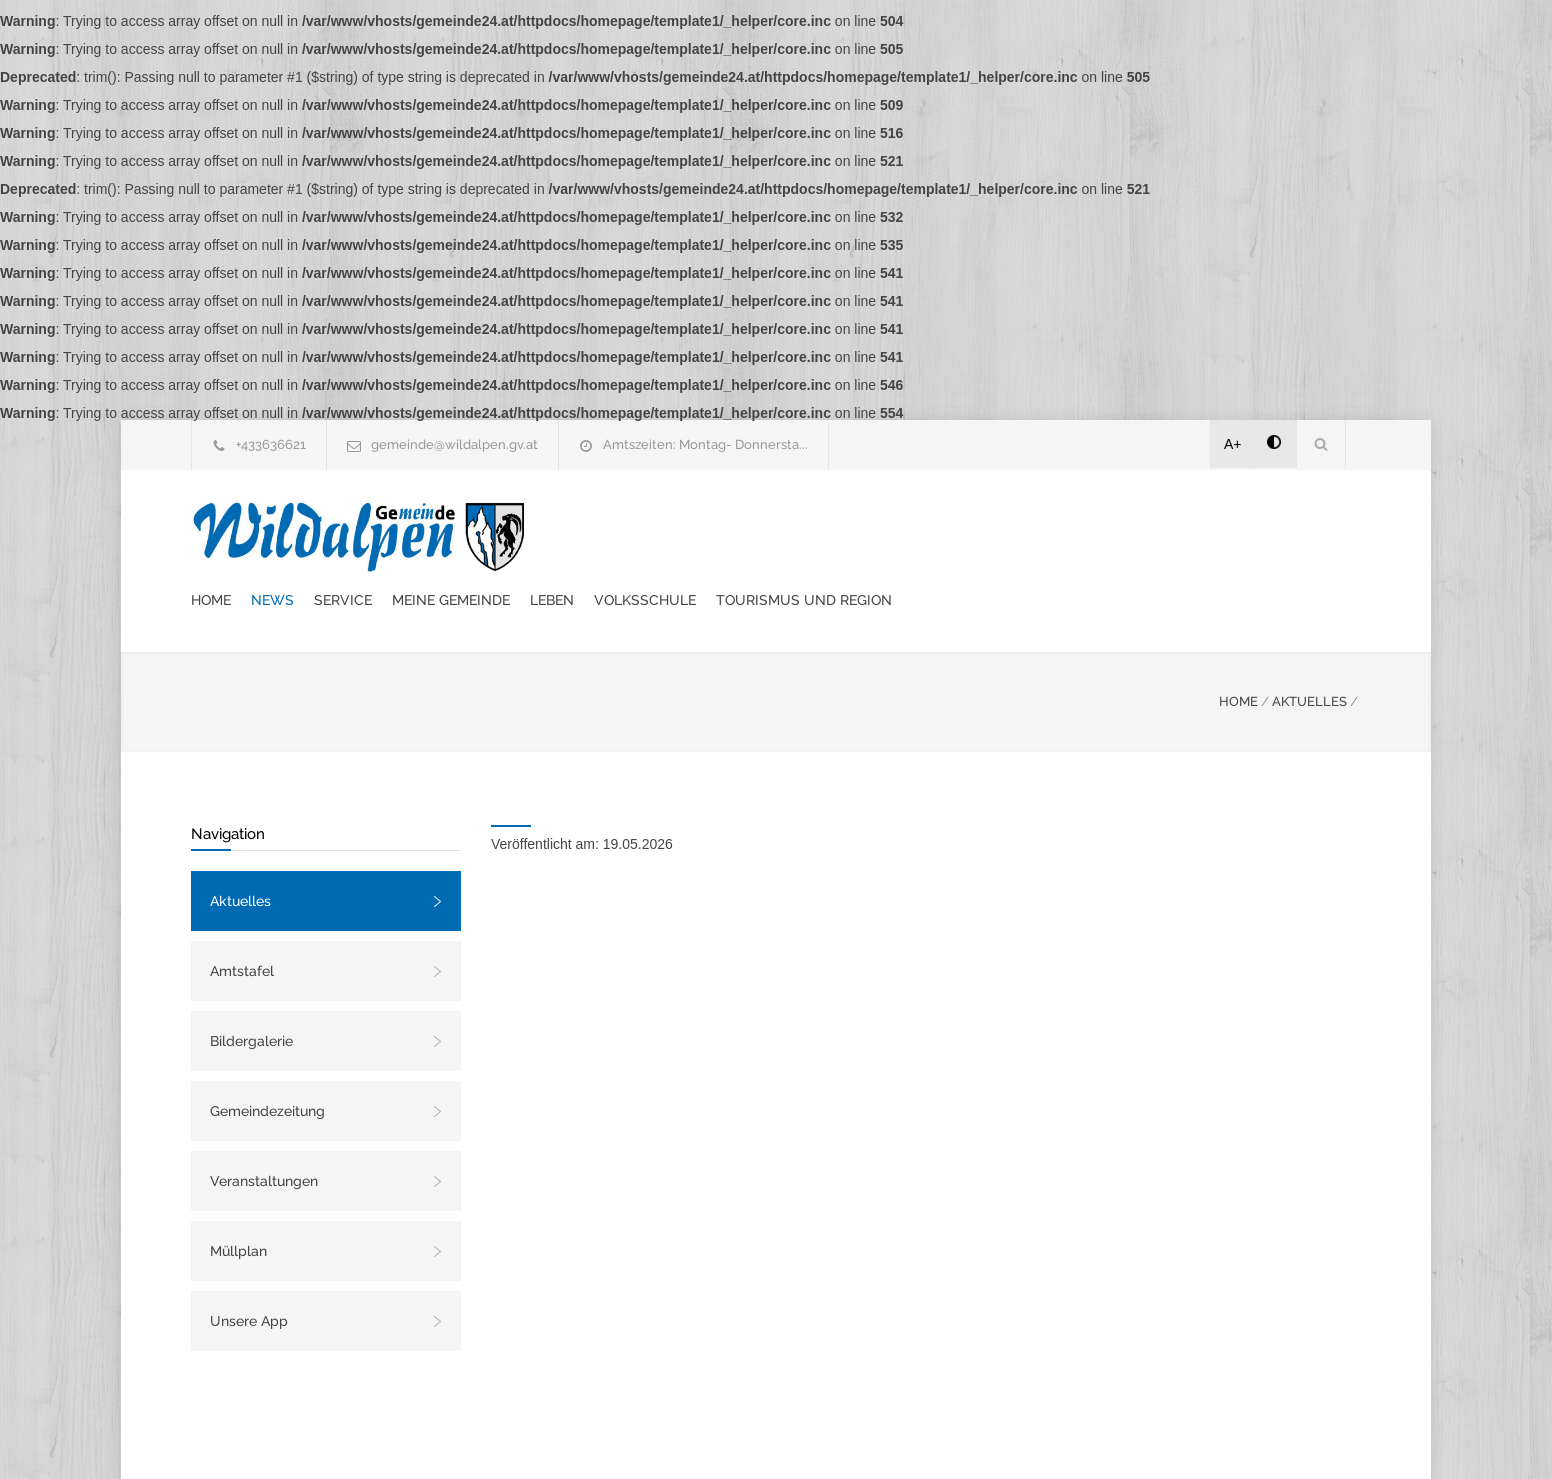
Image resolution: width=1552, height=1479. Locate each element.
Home (581, 535)
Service (713, 535)
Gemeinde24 (608, 1437)
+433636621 (271, 444)
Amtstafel (242, 921)
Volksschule (1015, 535)
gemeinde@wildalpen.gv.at (454, 444)
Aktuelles (240, 851)
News (642, 535)
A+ (1233, 444)
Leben (922, 535)
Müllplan (238, 1201)
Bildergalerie (251, 991)
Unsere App (249, 1271)
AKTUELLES (1309, 651)
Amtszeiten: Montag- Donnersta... (705, 444)
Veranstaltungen (264, 1131)
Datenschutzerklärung (1036, 1437)
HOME (1238, 651)
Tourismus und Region (1174, 535)
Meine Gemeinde (821, 535)
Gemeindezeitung (267, 1061)
